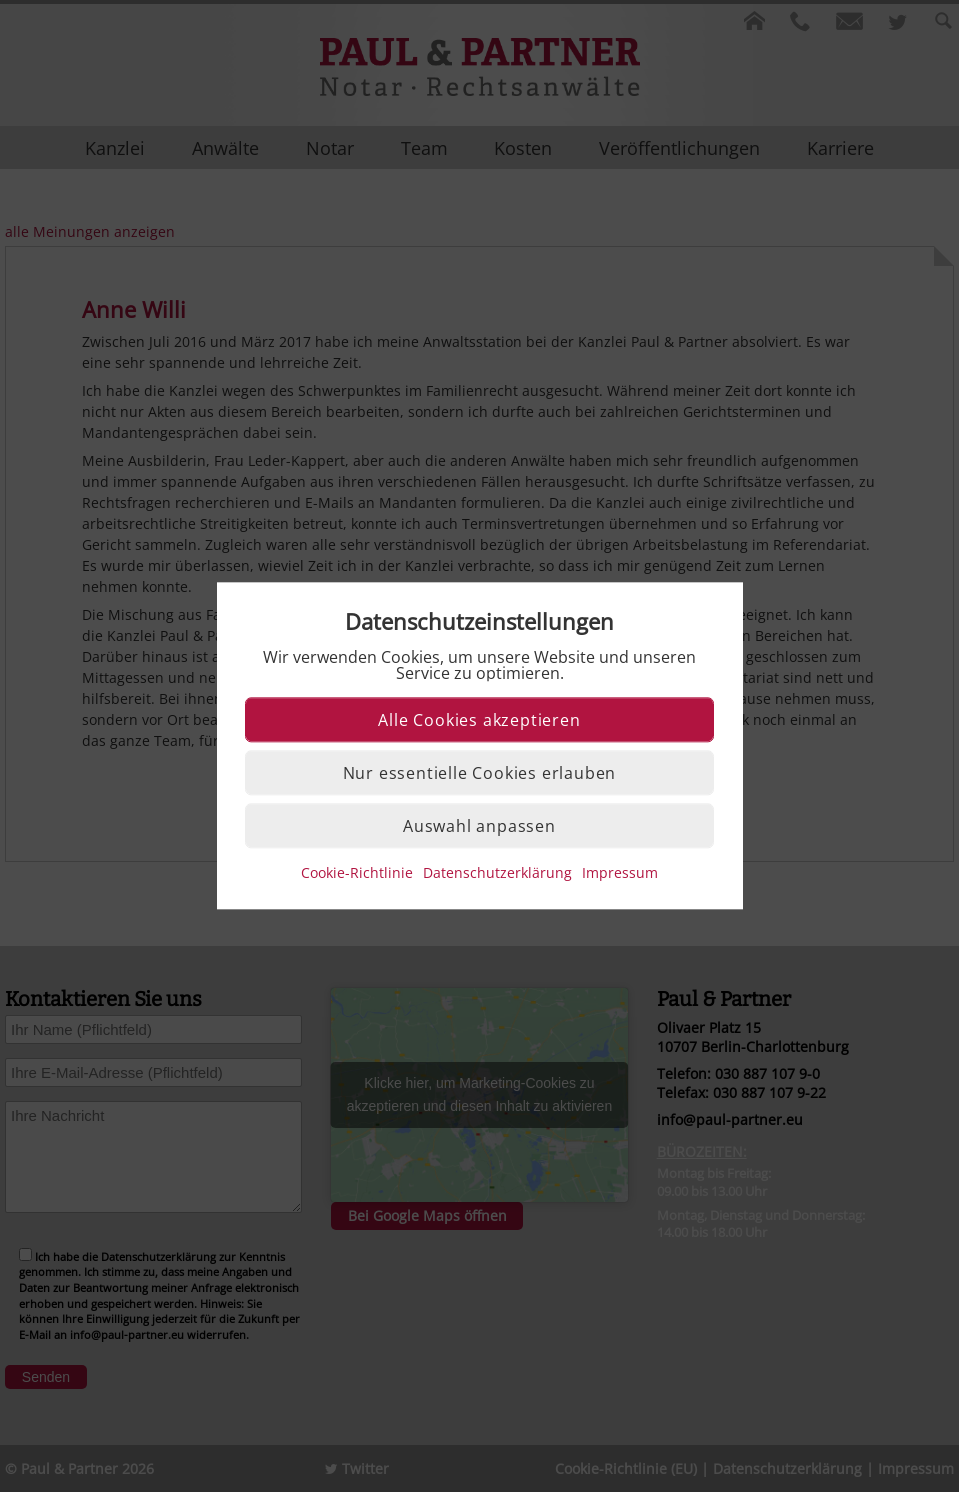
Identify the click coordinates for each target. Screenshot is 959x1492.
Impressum (620, 873)
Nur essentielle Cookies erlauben (480, 774)
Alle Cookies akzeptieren (479, 721)
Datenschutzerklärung (497, 873)
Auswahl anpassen (479, 827)
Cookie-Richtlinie (357, 873)
